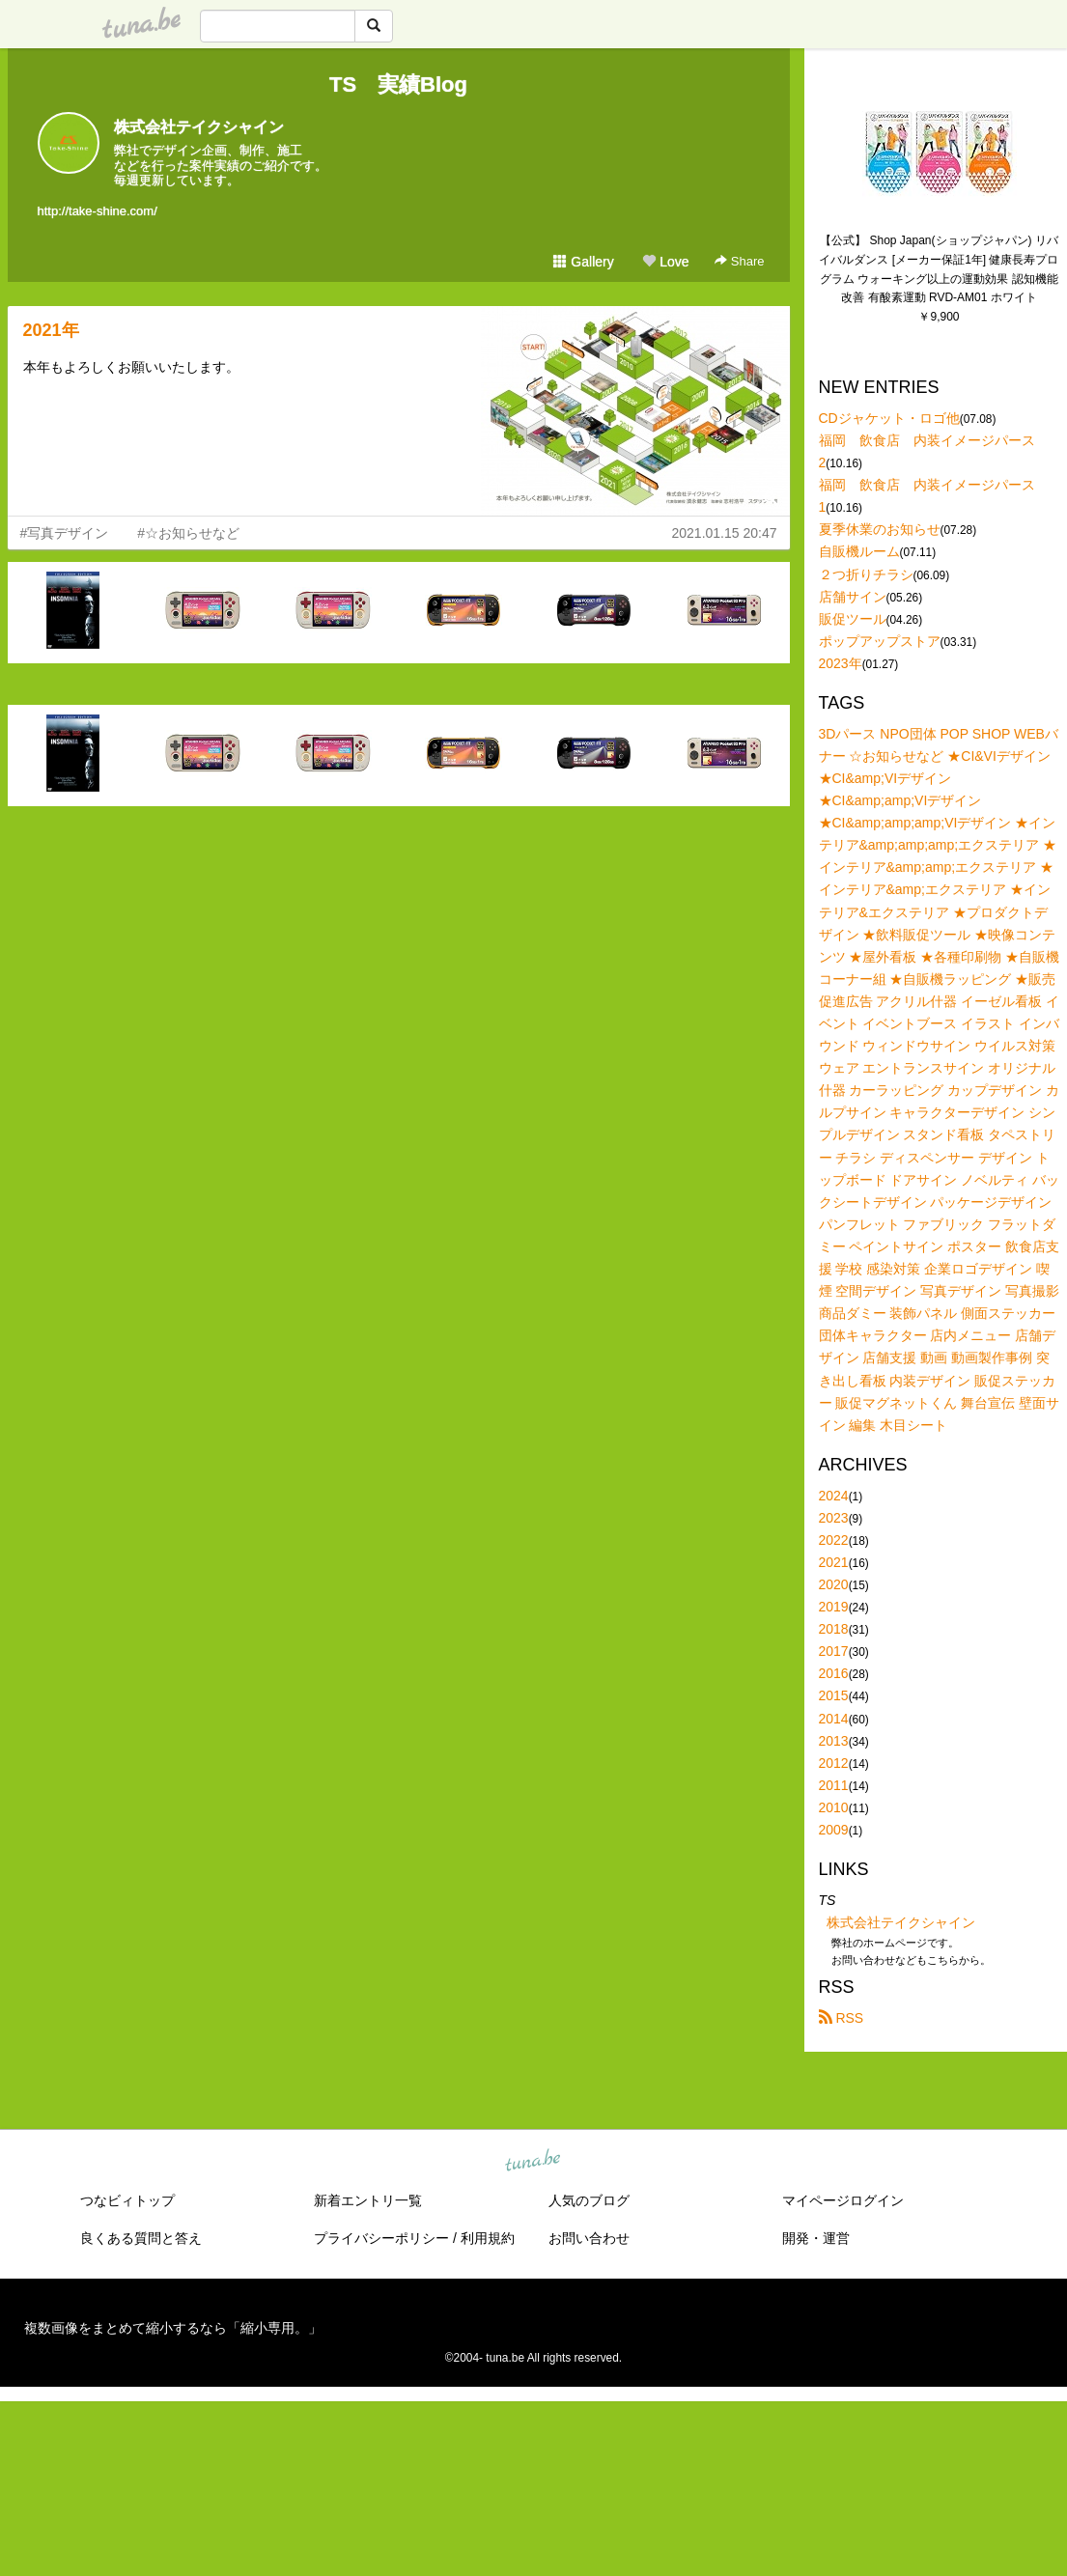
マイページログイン (843, 2200)
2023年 (840, 663)
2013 (834, 1741)
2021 (834, 1562)
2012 (834, 1763)
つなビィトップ (127, 2200)
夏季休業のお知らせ (880, 529)
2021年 (51, 330)
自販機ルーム (859, 551)
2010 (834, 1807)
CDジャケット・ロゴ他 (889, 418)
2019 (834, 1606)
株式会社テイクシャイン (199, 127)
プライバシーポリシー (381, 2238)
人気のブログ (589, 2200)
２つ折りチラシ (866, 574)
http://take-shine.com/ (97, 211)
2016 (834, 1673)
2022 (834, 1540)
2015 (834, 1695)
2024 (834, 1495)
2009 (834, 1829)
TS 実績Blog (398, 84)
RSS (841, 2018)
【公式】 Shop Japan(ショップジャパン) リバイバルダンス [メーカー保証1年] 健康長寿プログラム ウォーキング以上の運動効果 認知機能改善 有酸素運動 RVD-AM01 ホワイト (938, 269)
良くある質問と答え (141, 2238)
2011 (834, 1785)
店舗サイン (852, 596)
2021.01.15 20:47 (724, 533)
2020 (834, 1584)
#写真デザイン (64, 533)
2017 (834, 1651)
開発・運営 (816, 2238)
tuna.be (533, 2161)
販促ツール (852, 619)
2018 (834, 1629)
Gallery (583, 261)
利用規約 (488, 2238)
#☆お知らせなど (188, 533)
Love (665, 261)
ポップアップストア (880, 641)
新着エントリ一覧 (368, 2200)
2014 (834, 1718)
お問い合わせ (589, 2238)
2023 (834, 1518)
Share (739, 261)
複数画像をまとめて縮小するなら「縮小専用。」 (173, 2328)
